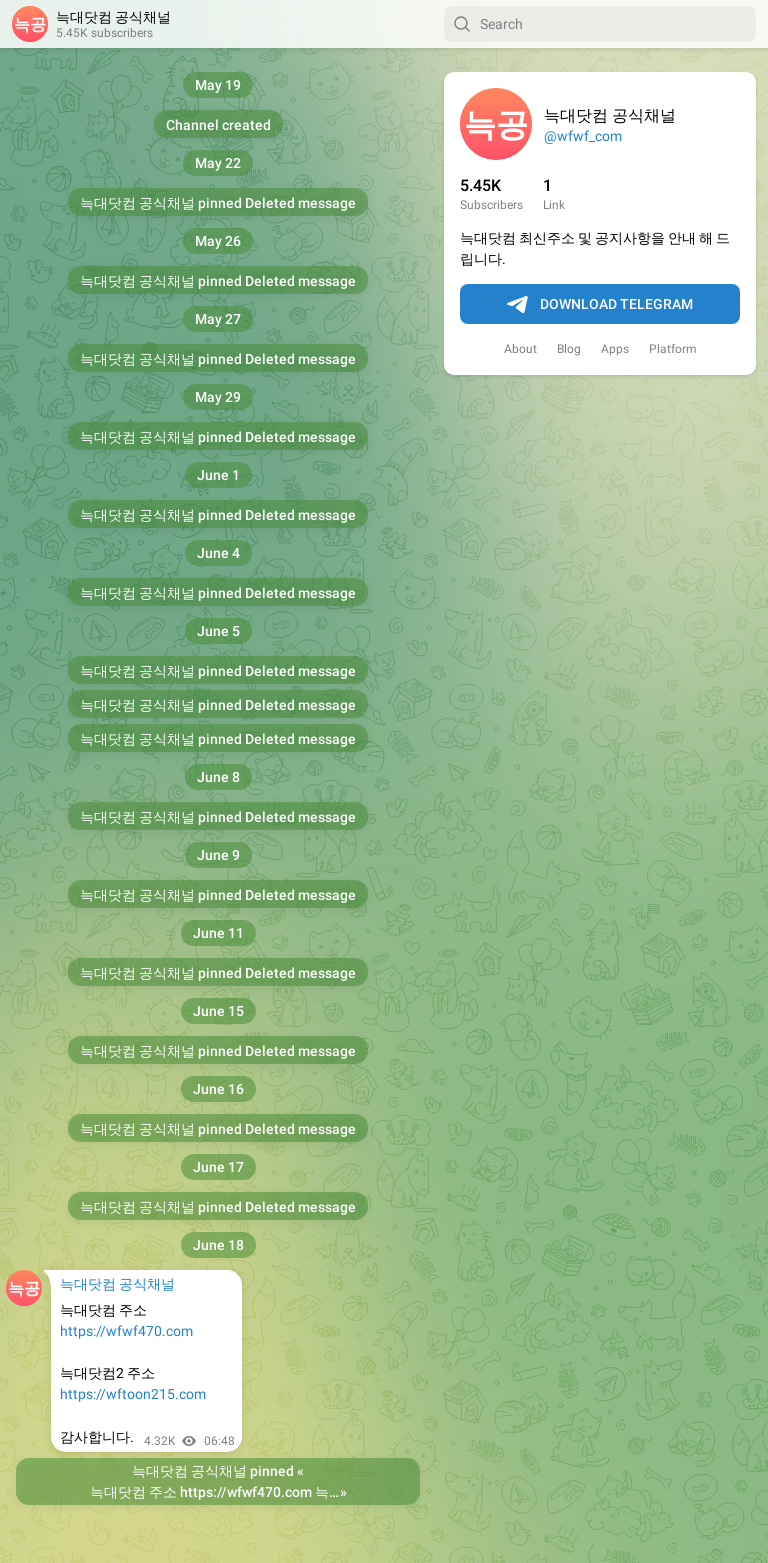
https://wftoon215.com (133, 1394)
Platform (673, 349)
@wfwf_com (583, 136)
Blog (569, 349)
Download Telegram (600, 305)
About (520, 349)
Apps (615, 349)
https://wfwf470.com (126, 1331)
